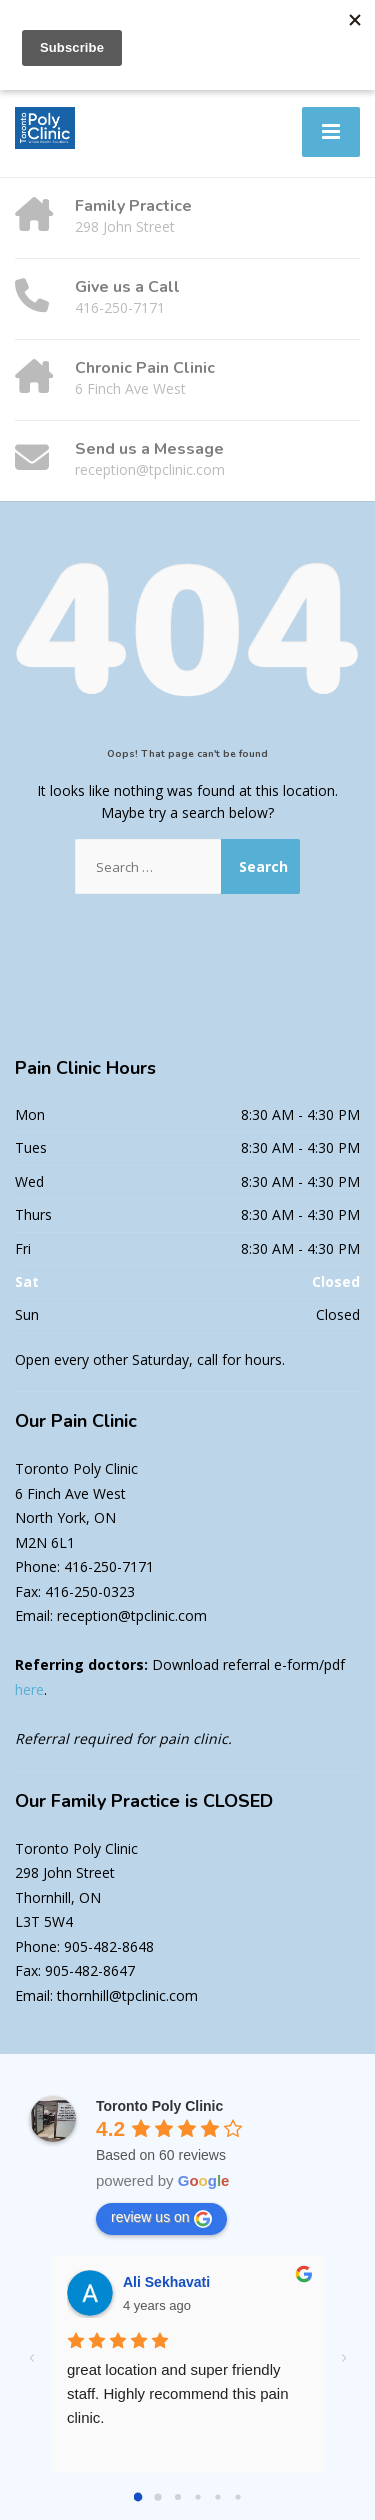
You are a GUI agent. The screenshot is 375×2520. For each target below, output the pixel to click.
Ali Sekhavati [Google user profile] (166, 2282)
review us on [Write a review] (161, 2218)
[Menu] (331, 132)
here (29, 1689)
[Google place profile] (159, 2106)
